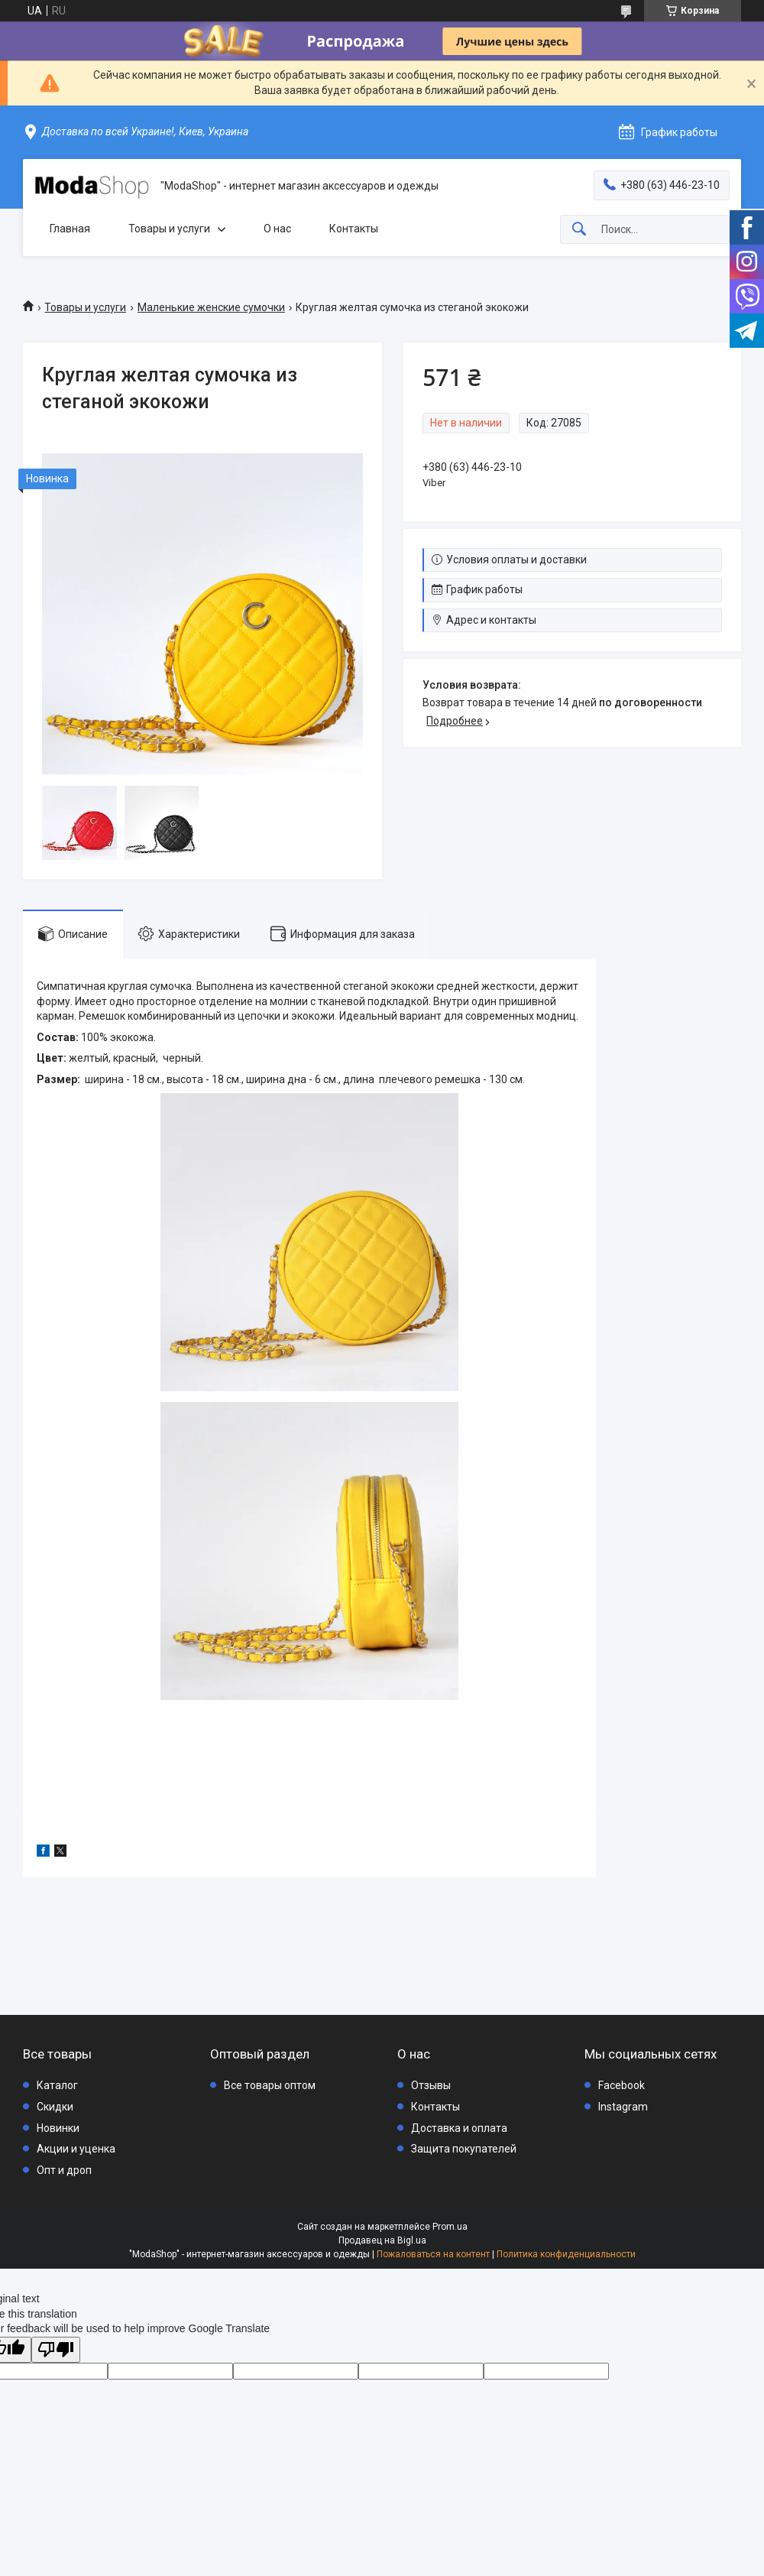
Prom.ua (450, 2226)
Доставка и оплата (459, 2128)
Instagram (623, 2107)
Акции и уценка (76, 2149)
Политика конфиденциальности (566, 2254)
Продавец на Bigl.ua (382, 2240)
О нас (277, 228)
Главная (70, 228)
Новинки (58, 2128)
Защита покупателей (463, 2149)
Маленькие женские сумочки (211, 307)
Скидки (55, 2107)
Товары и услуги (169, 228)
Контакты (353, 228)
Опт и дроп (64, 2170)
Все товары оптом (270, 2085)
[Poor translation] (55, 2350)
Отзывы (431, 2085)
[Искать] (579, 230)
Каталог (57, 2085)
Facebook (621, 2085)
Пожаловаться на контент (433, 2254)
